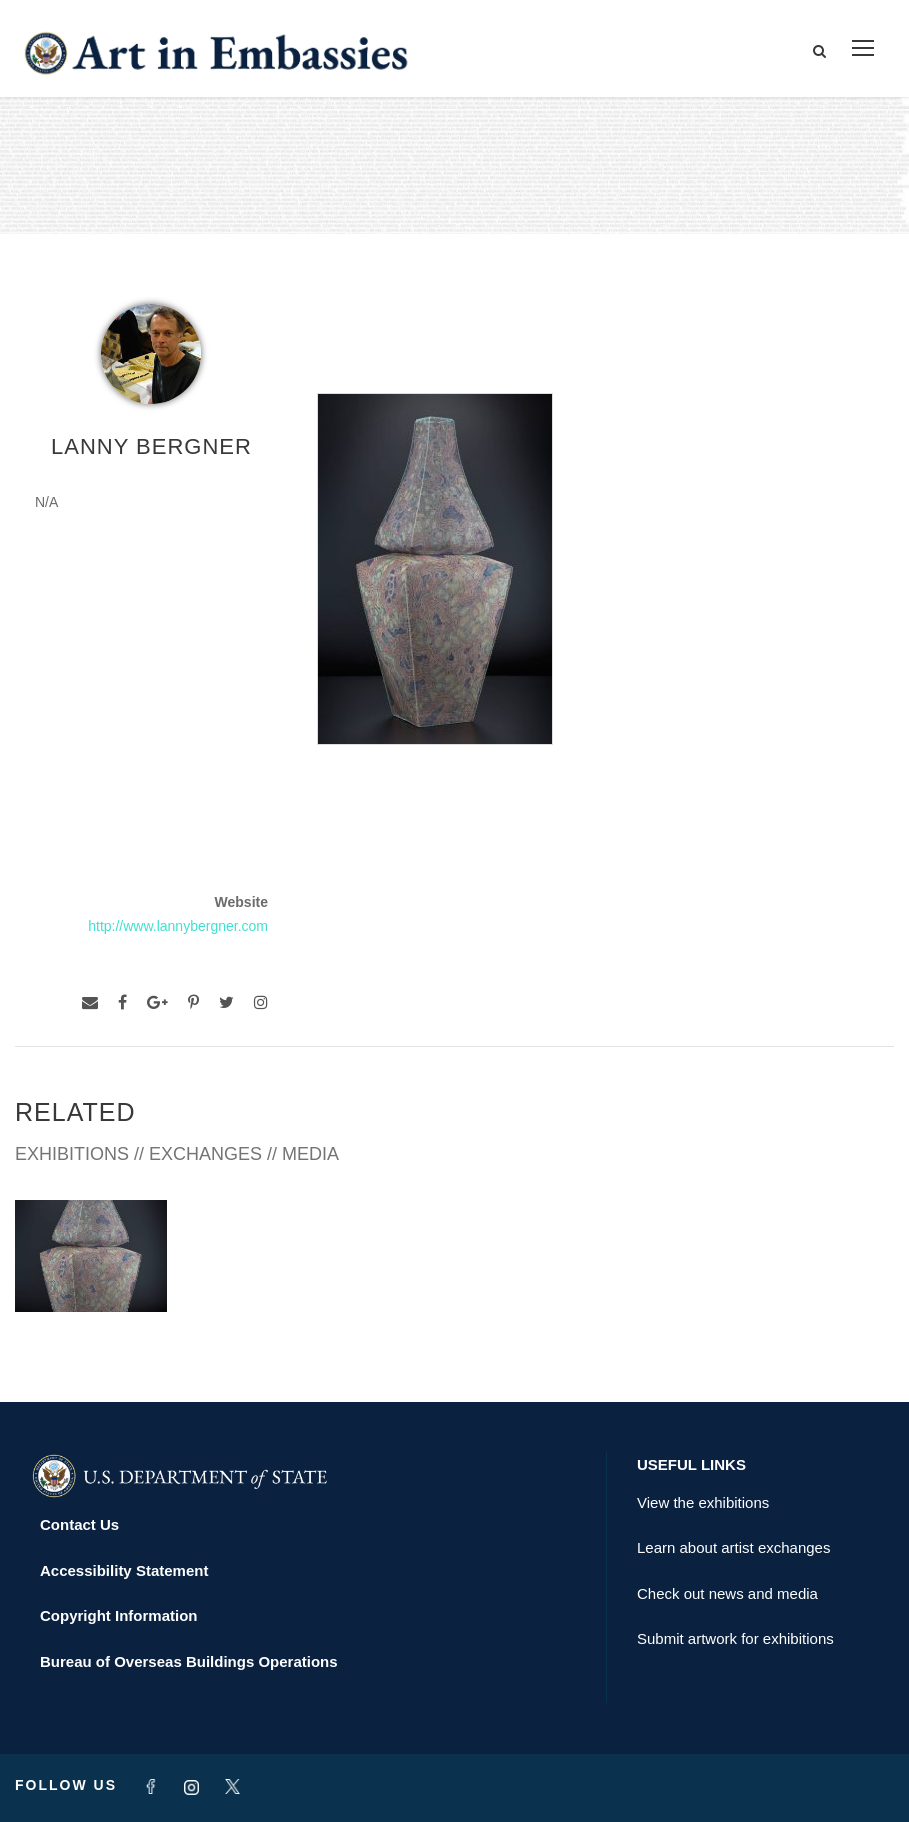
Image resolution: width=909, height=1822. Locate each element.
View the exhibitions (703, 1502)
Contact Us (79, 1524)
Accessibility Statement (124, 1570)
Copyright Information (119, 1615)
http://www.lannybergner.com (178, 926)
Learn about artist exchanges (733, 1547)
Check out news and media (727, 1593)
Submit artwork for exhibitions (735, 1638)
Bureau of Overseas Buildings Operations (189, 1661)
